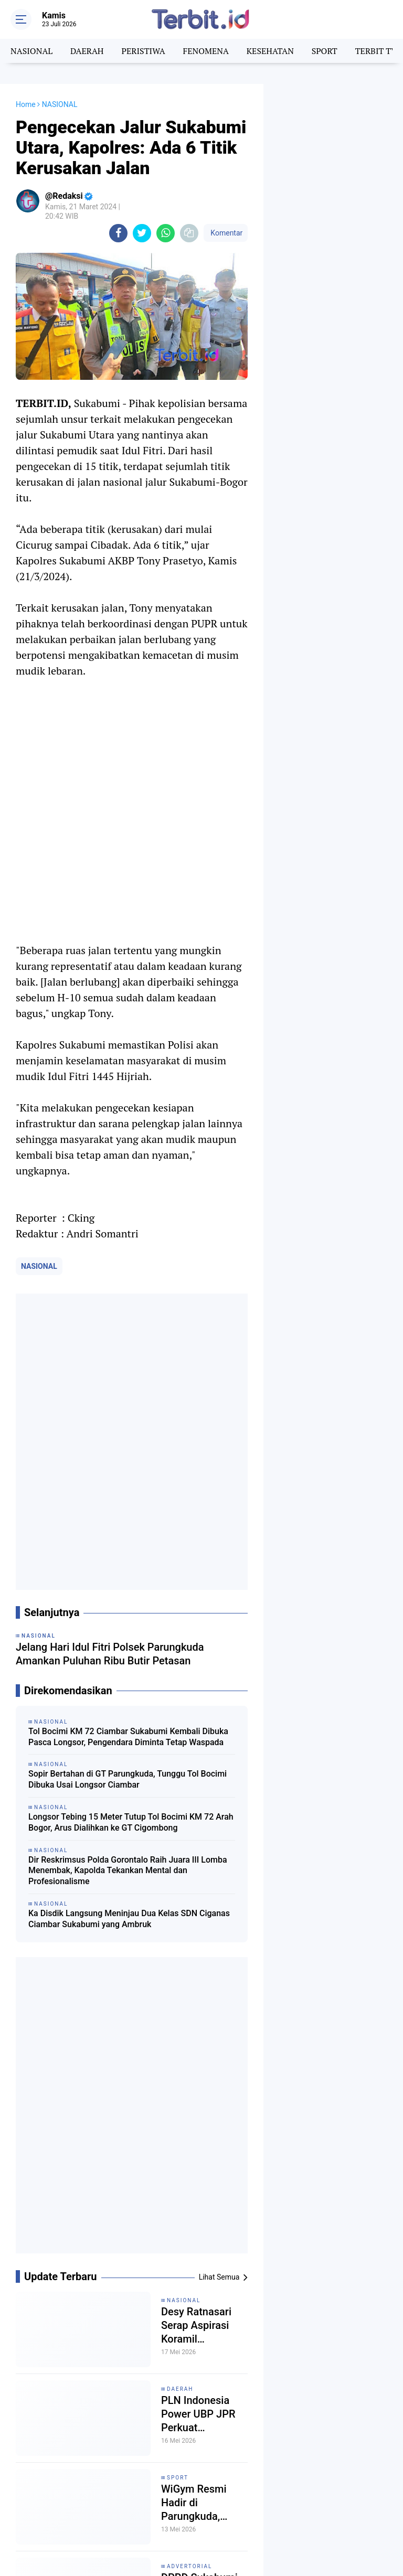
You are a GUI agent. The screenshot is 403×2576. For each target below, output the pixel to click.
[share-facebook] (118, 233)
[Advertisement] (333, 136)
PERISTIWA (143, 51)
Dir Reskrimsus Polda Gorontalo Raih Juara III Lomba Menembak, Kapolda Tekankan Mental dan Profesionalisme (127, 1871)
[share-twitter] (142, 233)
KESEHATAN (270, 51)
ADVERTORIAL (189, 2566)
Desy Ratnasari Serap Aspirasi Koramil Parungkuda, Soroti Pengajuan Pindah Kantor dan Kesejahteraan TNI (204, 2325)
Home (26, 104)
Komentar (225, 233)
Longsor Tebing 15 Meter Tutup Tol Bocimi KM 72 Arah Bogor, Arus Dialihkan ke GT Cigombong (131, 1822)
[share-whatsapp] (165, 233)
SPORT (324, 51)
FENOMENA (205, 51)
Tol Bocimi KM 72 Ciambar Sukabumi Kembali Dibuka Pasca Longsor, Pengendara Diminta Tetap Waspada (128, 1736)
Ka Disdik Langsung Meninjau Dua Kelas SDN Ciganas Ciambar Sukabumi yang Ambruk (129, 1918)
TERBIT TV (376, 51)
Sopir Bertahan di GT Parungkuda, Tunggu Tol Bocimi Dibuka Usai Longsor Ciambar (127, 1779)
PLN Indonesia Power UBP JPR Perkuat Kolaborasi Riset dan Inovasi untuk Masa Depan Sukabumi (202, 2414)
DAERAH (86, 51)
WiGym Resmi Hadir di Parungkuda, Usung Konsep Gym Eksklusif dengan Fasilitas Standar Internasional (199, 2503)
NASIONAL (31, 51)
